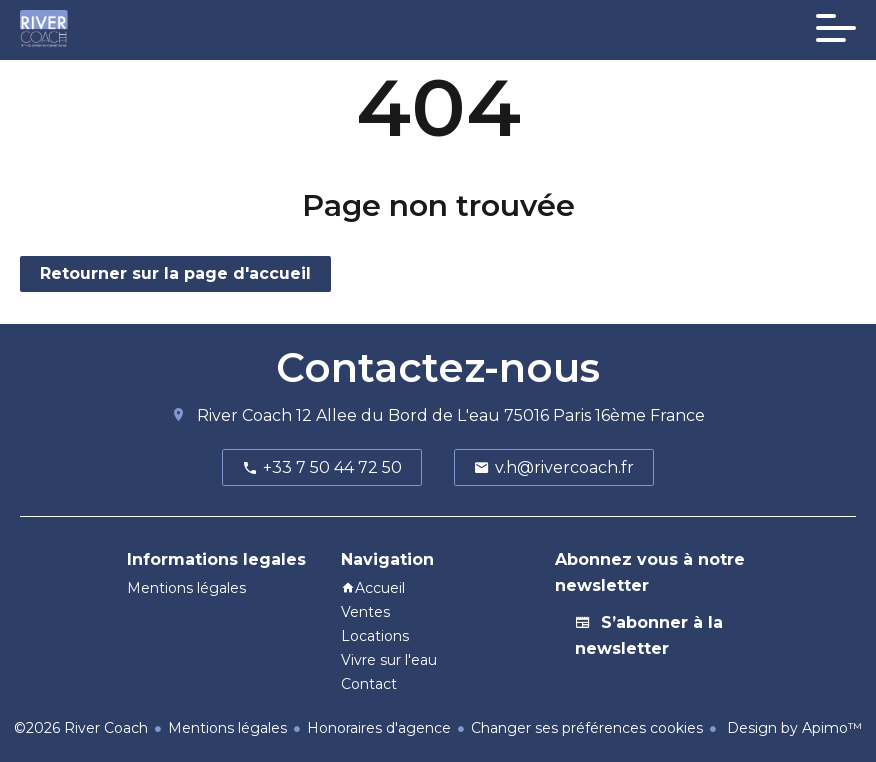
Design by (792, 728)
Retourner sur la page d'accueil (175, 273)
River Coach (244, 415)
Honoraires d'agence (379, 728)
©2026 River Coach (81, 728)
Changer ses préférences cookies (587, 728)
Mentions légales (227, 728)
